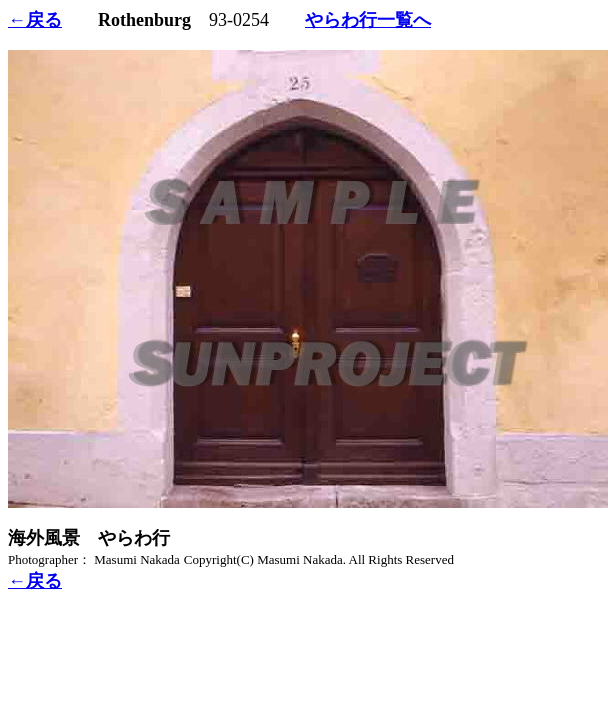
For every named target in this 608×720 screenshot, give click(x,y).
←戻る (35, 20)
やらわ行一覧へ (368, 20)
